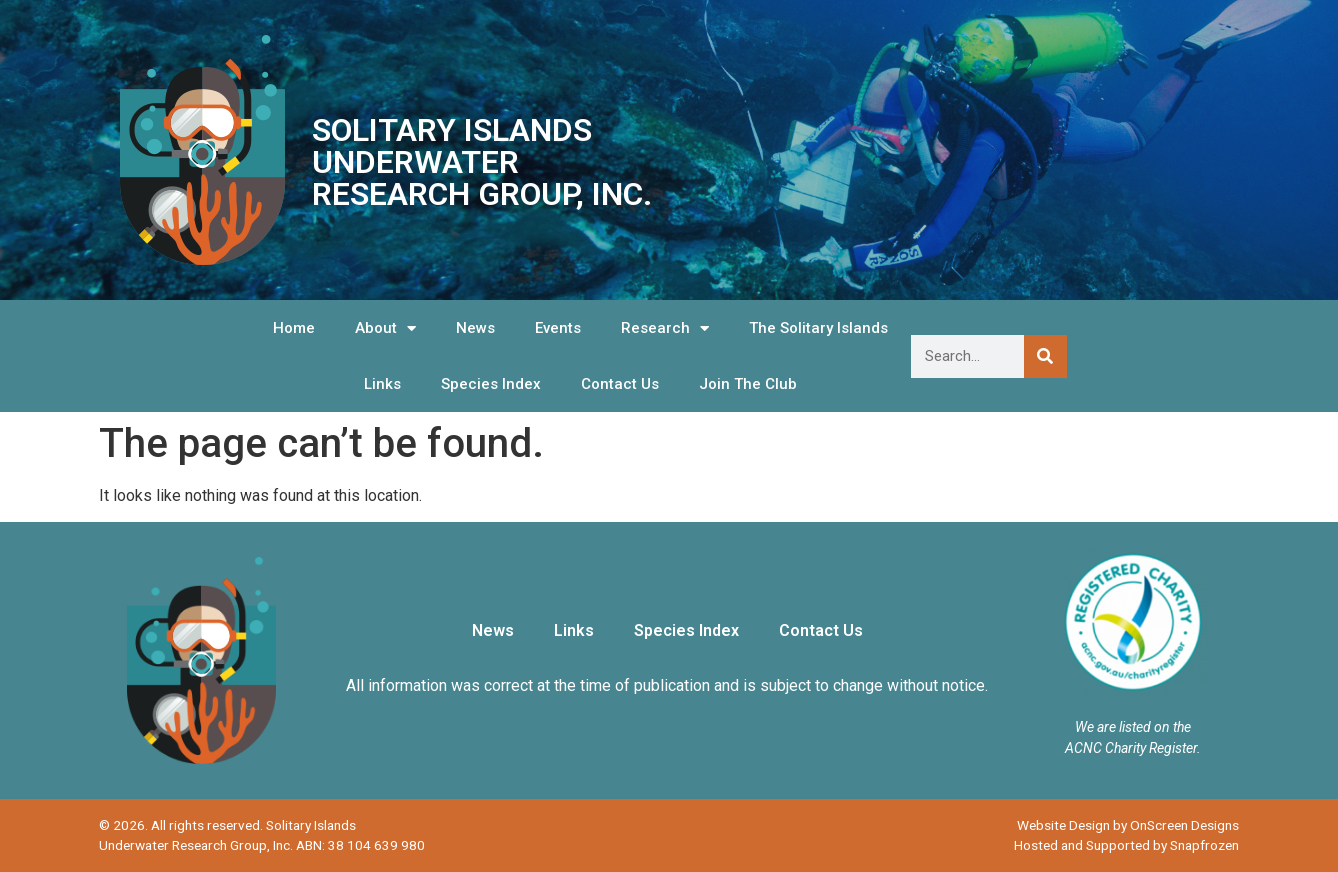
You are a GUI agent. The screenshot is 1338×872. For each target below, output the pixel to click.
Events (558, 328)
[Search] (1045, 356)
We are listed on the (1133, 727)
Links (382, 384)
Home (294, 328)
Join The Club (748, 384)
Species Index (491, 384)
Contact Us (620, 384)
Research (665, 328)
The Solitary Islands (818, 328)
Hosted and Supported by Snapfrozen (1126, 845)
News (475, 328)
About (385, 328)
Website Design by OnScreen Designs (1128, 825)
